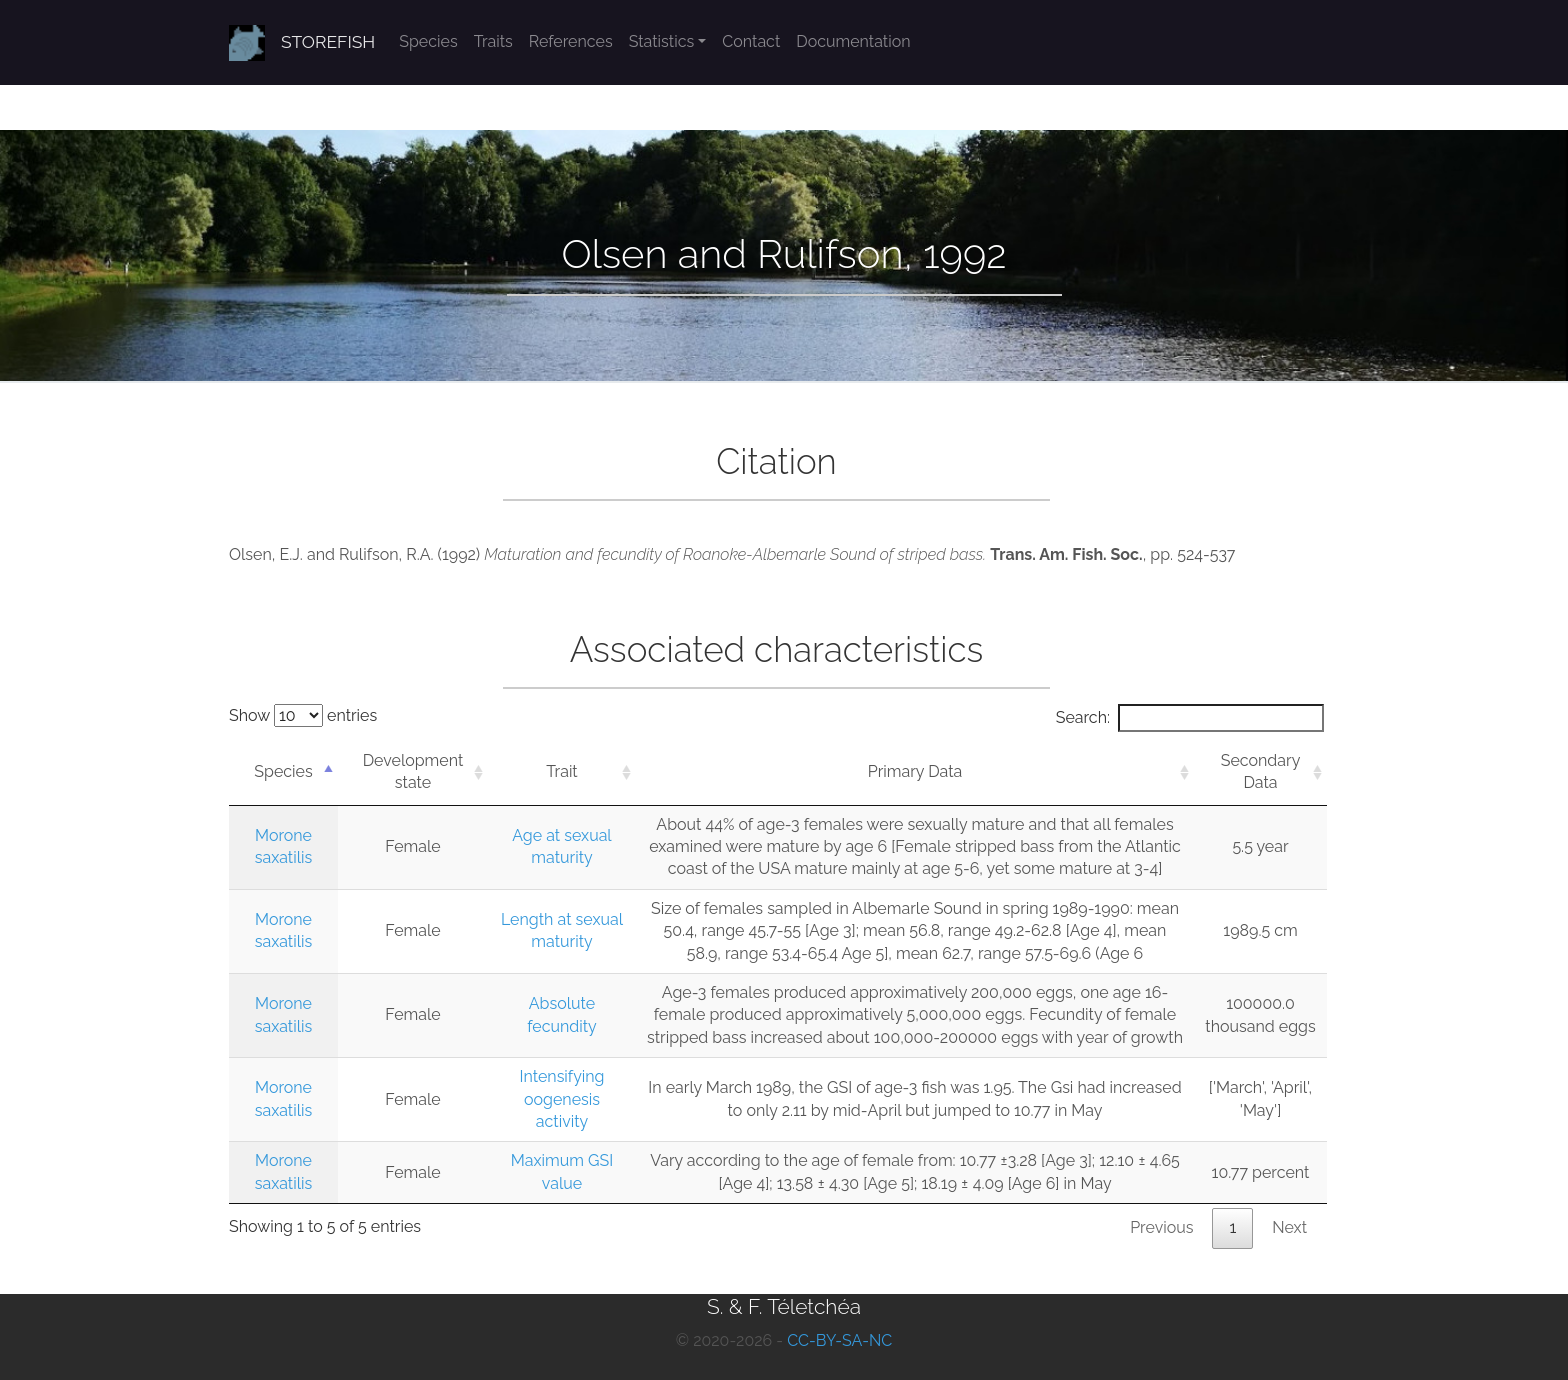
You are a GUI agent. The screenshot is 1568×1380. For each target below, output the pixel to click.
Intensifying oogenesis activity (561, 1099)
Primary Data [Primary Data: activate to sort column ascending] (915, 771)
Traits (493, 41)
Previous (1161, 1227)
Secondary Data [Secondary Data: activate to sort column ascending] (1261, 771)
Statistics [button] (662, 41)
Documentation (853, 41)
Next (1289, 1227)
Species (428, 41)
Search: (1190, 718)
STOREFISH (328, 42)
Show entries (303, 715)
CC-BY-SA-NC (839, 1340)
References (571, 41)
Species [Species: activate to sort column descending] (283, 771)
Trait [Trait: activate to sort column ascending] (561, 771)
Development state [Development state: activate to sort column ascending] (413, 771)
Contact (751, 41)
